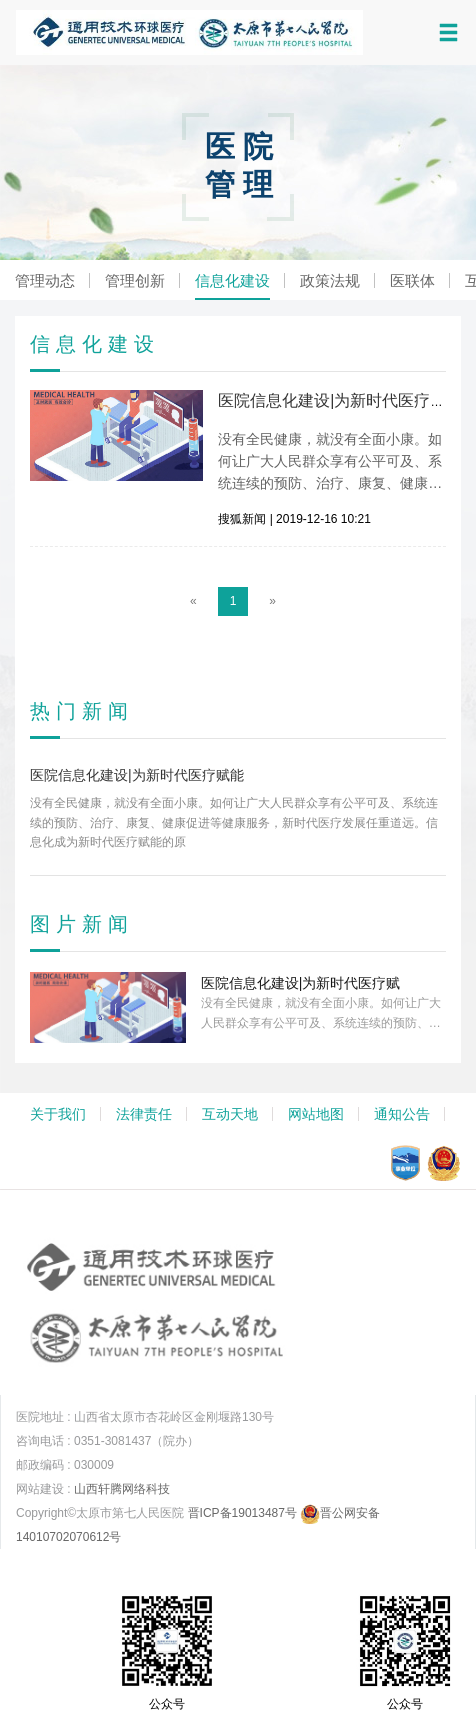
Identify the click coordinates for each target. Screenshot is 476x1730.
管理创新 (135, 280)
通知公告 (402, 1114)
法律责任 (144, 1114)
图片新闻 (82, 924)
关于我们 (58, 1114)
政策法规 (330, 280)
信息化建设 (232, 280)
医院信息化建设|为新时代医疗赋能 (340, 400)
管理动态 (45, 280)
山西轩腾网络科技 (122, 1489)
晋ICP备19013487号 (242, 1513)
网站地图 (316, 1114)
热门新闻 (82, 711)
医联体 (412, 280)
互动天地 (230, 1114)
